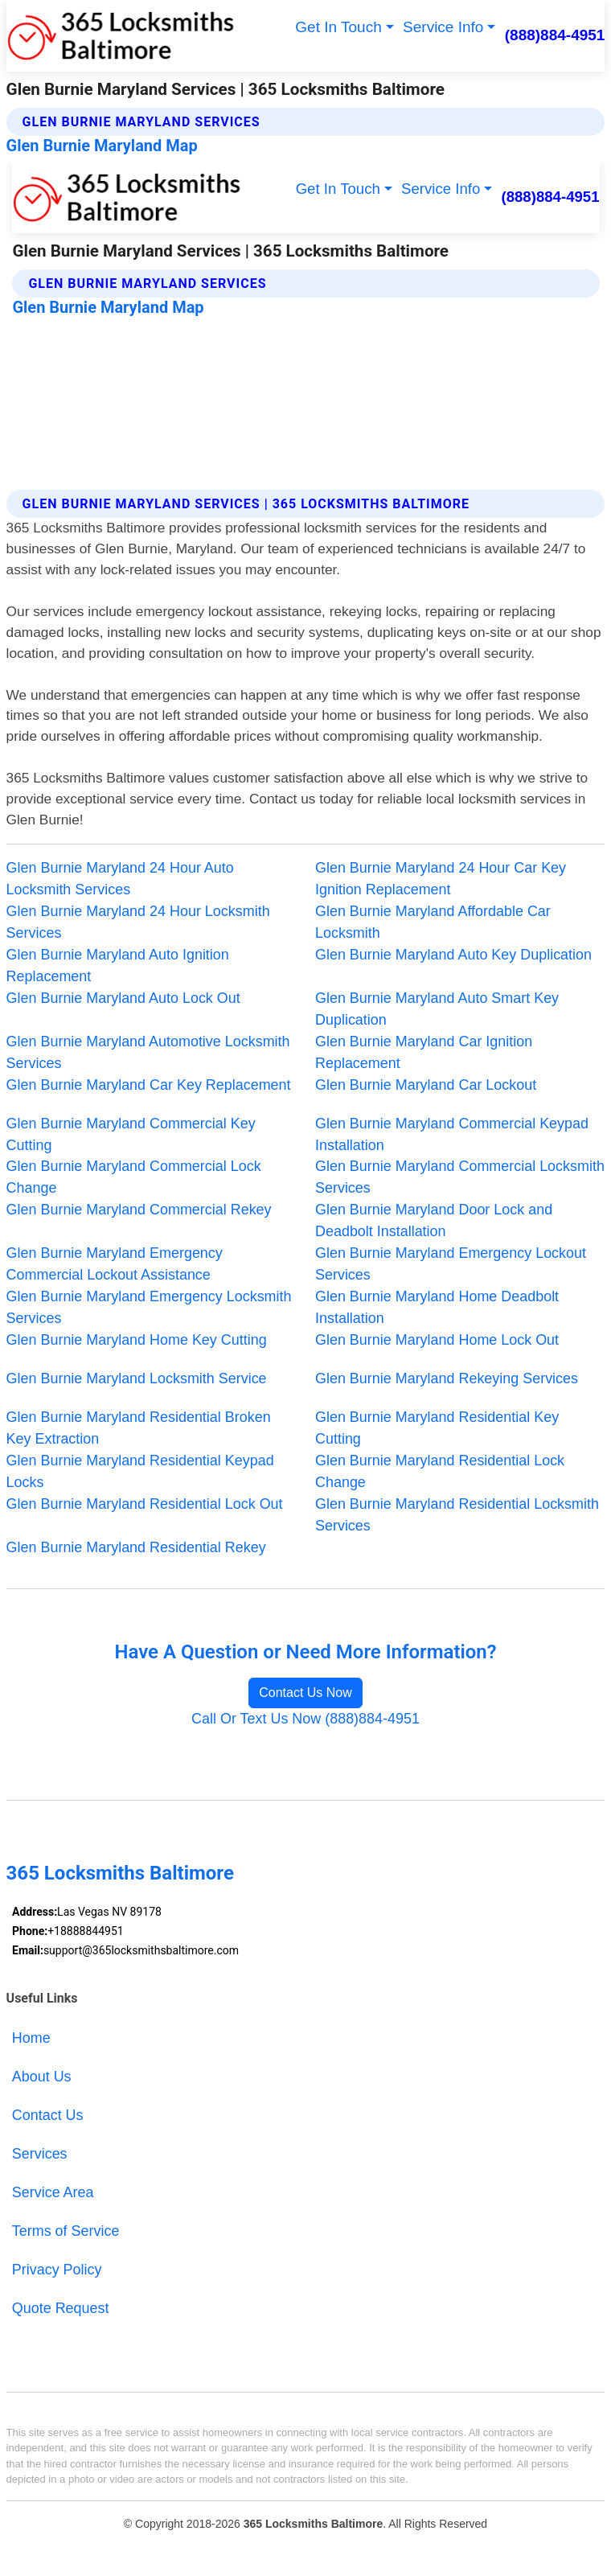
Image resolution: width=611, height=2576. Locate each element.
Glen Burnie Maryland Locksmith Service (136, 1378)
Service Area (53, 2192)
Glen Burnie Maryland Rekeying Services (446, 1378)
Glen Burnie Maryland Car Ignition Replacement (423, 1052)
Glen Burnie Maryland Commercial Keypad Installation (451, 1134)
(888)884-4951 (555, 35)
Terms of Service (66, 2231)
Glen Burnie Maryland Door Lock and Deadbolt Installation (433, 1220)
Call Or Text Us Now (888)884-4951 (305, 1719)
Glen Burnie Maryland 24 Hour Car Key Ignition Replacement (440, 879)
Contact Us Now (305, 1692)
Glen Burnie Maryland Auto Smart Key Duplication (437, 1009)
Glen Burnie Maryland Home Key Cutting (136, 1340)
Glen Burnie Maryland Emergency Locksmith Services (149, 1307)
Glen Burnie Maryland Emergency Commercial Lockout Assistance (114, 1264)
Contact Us (48, 2115)
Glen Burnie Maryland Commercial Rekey (139, 1210)
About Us (42, 2077)
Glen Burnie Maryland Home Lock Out (437, 1340)
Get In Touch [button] (338, 26)
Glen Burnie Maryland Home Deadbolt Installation (437, 1307)
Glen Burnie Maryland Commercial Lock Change (133, 1177)
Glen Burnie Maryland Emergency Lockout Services (450, 1264)
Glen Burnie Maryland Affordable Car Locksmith (433, 922)
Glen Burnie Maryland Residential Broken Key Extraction (138, 1428)
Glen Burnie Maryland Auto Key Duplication (453, 955)
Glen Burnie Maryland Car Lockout (425, 1085)
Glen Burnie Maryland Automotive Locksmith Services (148, 1052)
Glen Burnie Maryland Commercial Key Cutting (131, 1134)
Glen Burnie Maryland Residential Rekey (136, 1547)
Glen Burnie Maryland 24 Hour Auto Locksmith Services (120, 879)
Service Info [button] (443, 26)
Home (31, 2038)
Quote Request (60, 2308)
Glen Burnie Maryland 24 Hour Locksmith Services (138, 922)
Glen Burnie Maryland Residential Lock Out (144, 1504)
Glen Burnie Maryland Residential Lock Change (439, 1471)
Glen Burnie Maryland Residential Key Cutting (437, 1428)
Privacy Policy (57, 2270)
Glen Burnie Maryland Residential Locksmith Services (457, 1515)
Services (40, 2154)
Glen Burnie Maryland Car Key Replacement (148, 1085)
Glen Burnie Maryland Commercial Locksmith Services (460, 1177)
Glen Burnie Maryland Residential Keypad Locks (140, 1471)
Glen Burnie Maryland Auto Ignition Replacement (117, 965)
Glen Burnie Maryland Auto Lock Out (123, 998)
